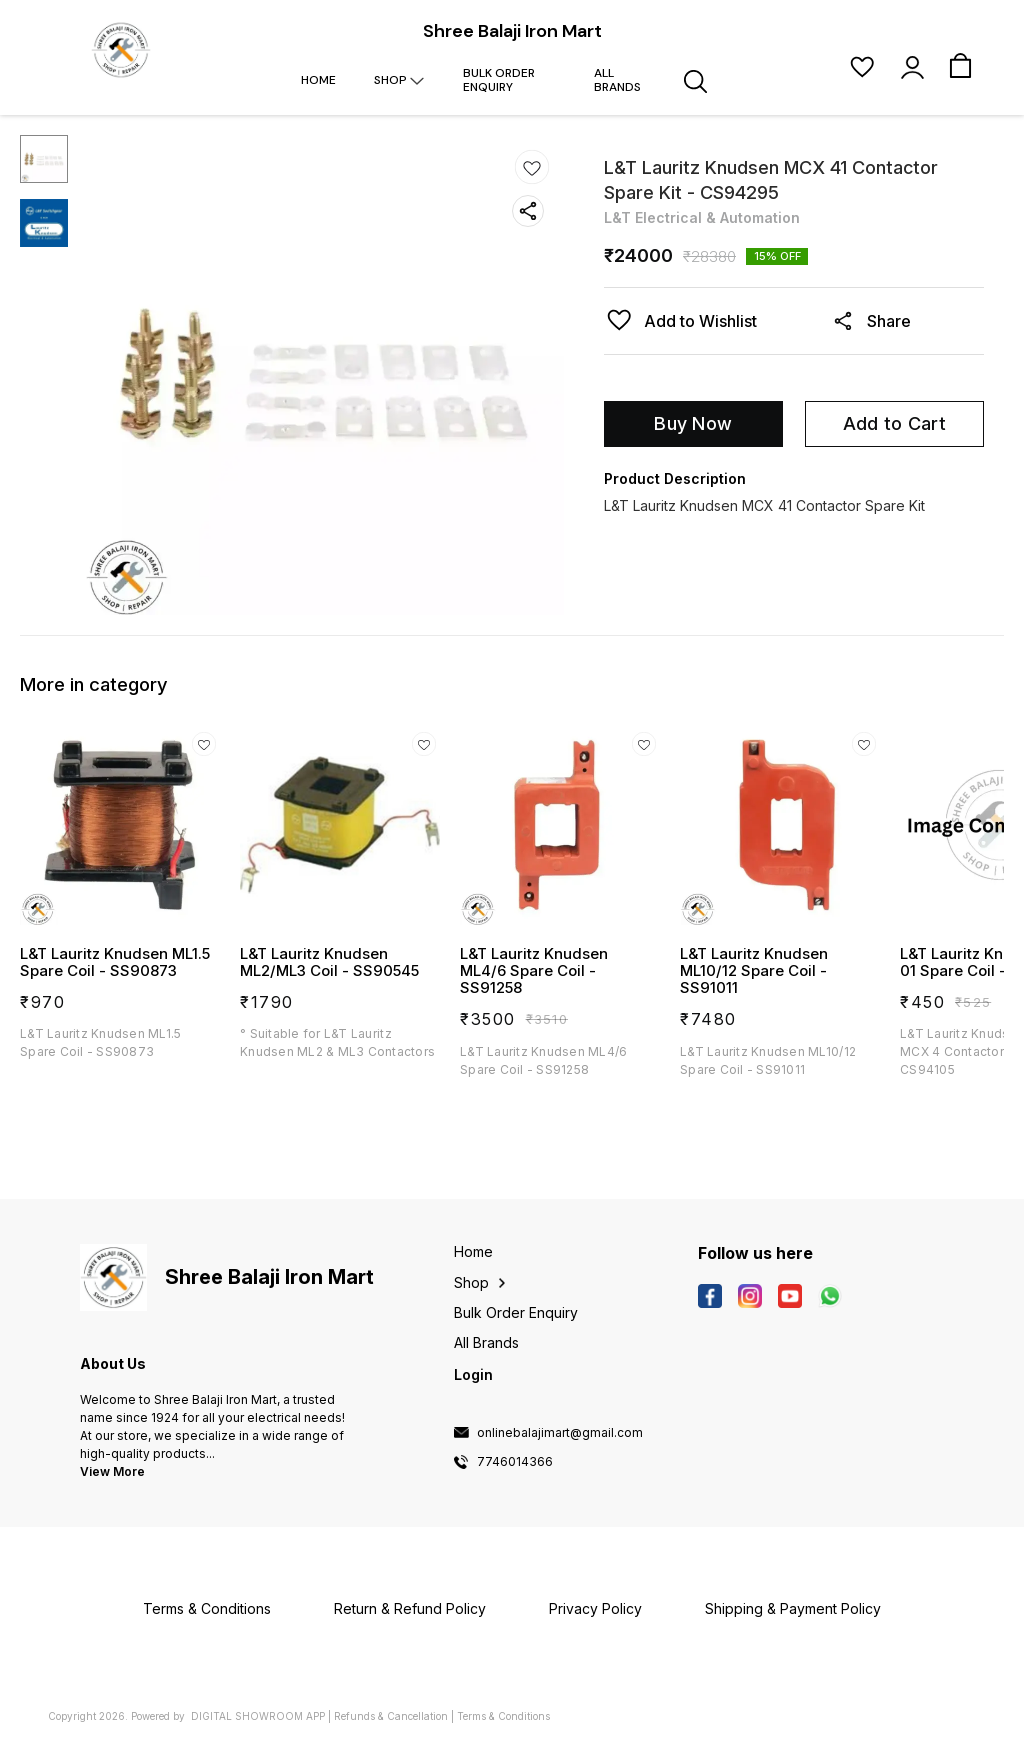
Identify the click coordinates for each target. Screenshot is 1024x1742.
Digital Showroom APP (258, 1716)
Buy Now (693, 423)
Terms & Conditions (503, 1716)
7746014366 (515, 1462)
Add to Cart (894, 423)
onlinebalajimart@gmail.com (560, 1433)
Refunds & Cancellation (391, 1716)
